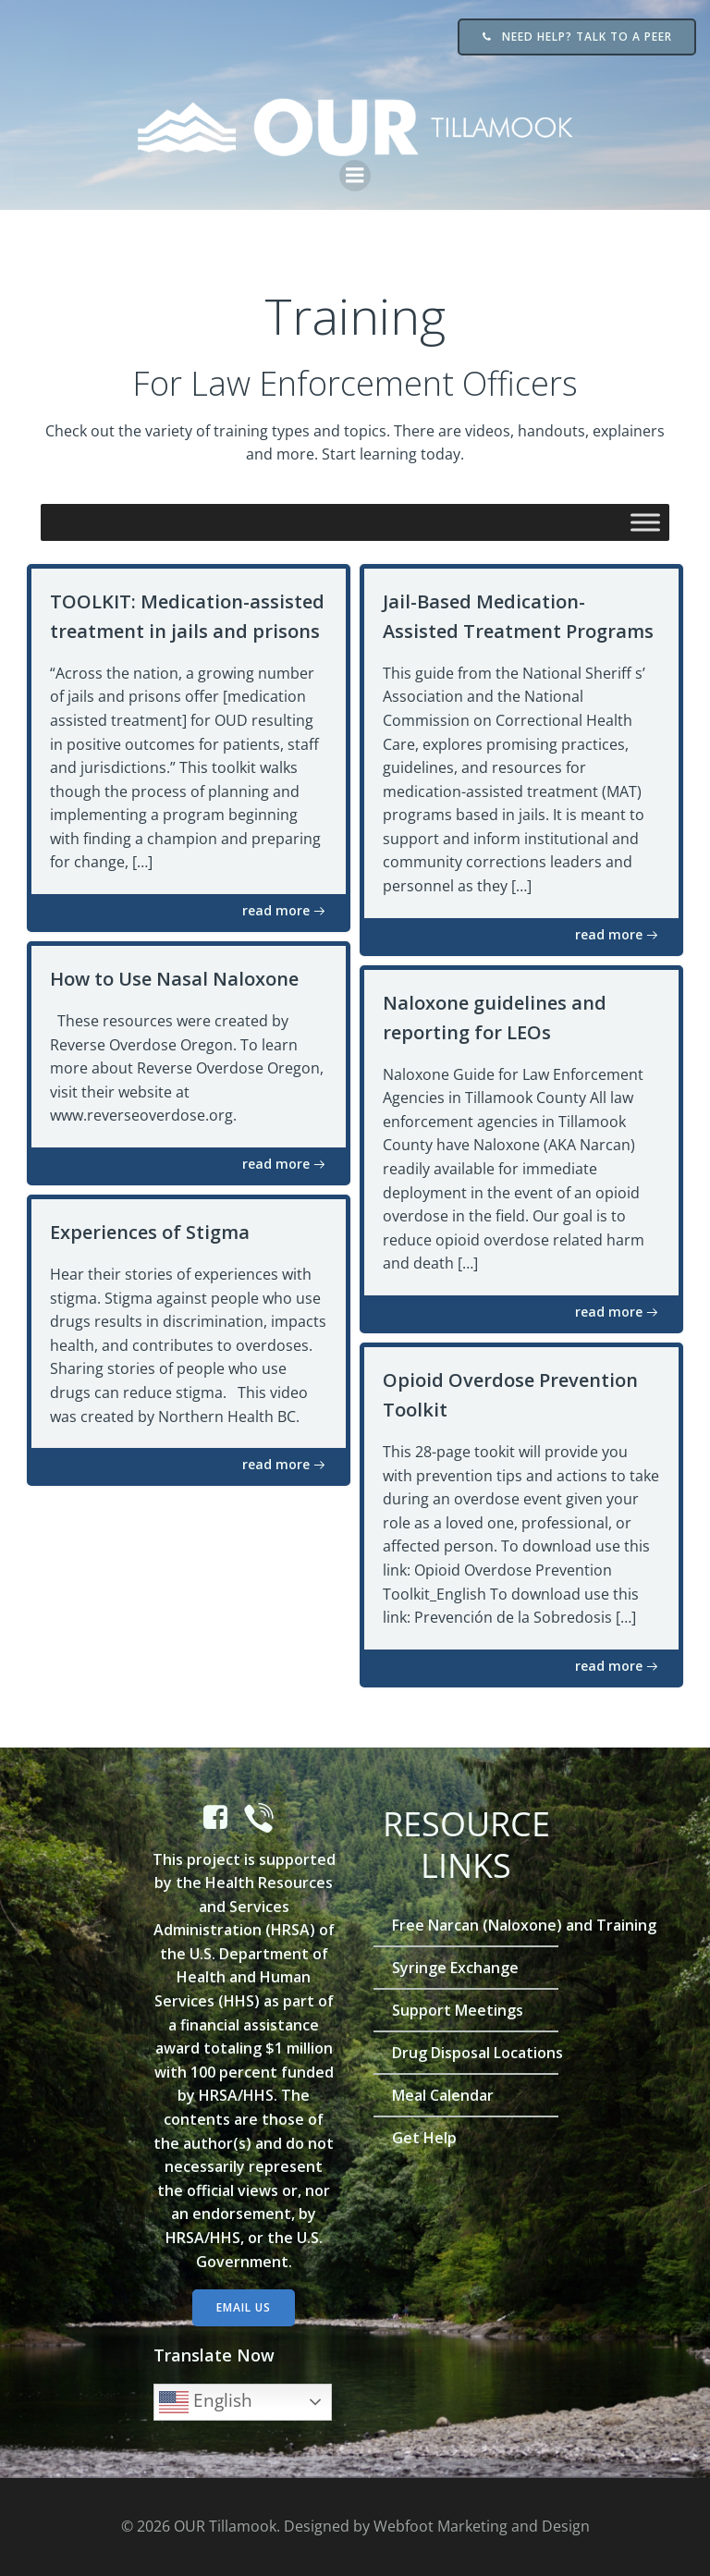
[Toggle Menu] (645, 522)
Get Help (424, 2138)
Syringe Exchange (455, 1967)
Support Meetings (457, 2010)
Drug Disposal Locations (466, 2052)
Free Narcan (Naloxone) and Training (466, 1925)
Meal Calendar (443, 2095)
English (205, 2402)
